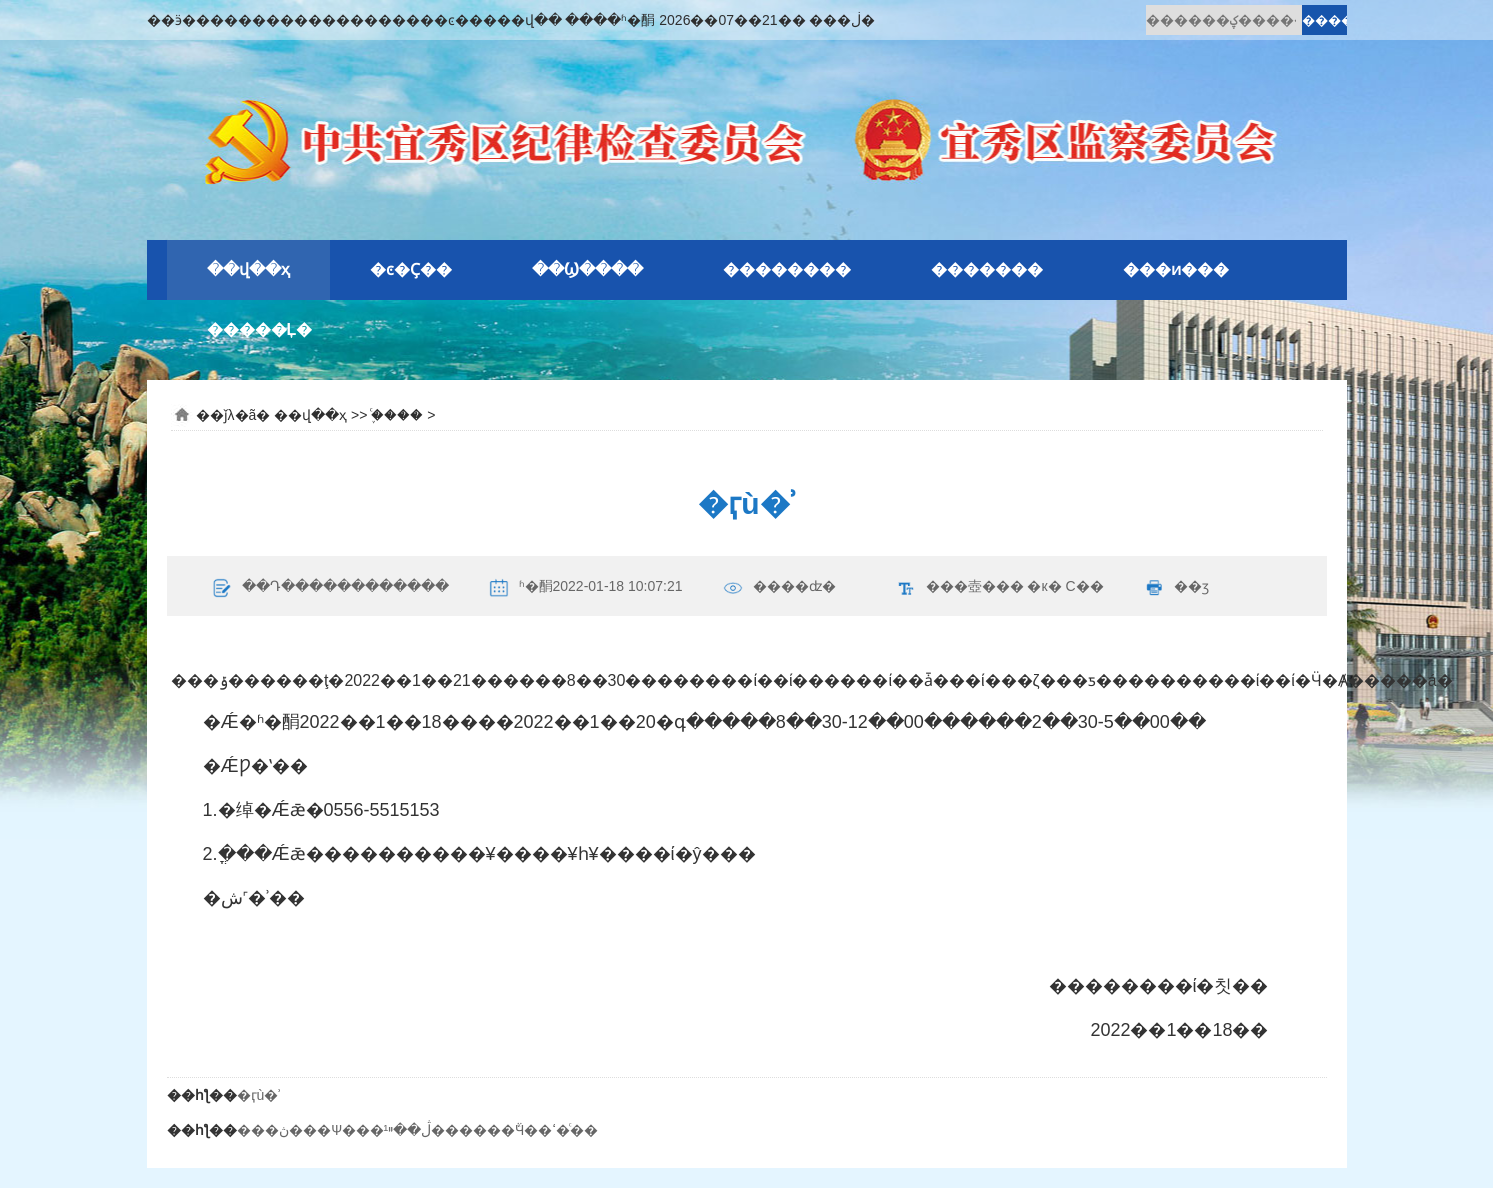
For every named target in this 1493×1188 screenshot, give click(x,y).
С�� (1084, 586)
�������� (787, 269)
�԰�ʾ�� (392, 330)
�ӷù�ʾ (259, 1095)
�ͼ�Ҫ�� (411, 269)
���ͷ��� (1176, 269)
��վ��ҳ (248, 269)
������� (987, 269)
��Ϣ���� (587, 269)
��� (1003, 586)
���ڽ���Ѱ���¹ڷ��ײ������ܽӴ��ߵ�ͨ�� (418, 1130)
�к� (1044, 586)
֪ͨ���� (397, 415)
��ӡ (1191, 586)
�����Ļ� (260, 329)
